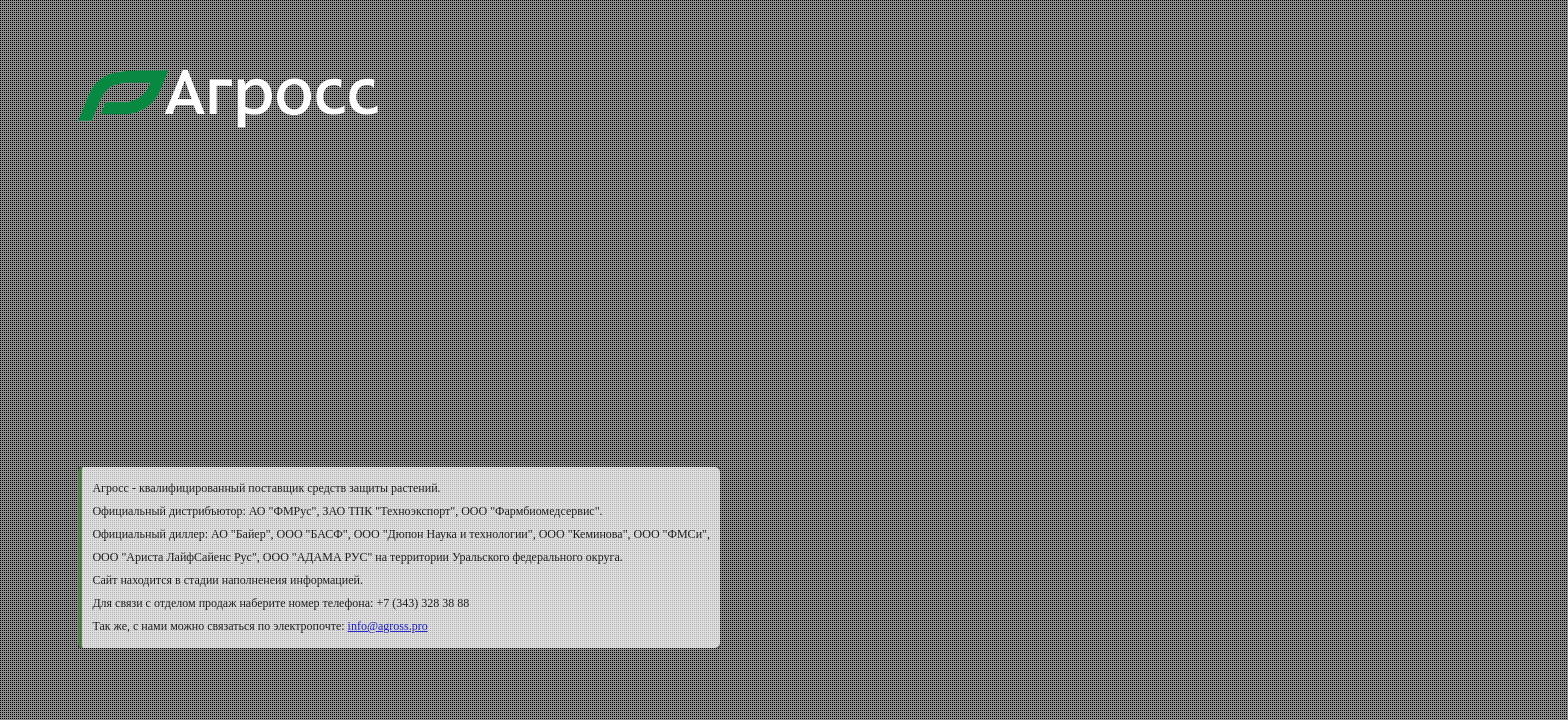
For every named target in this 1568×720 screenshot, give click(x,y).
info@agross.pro (388, 626)
